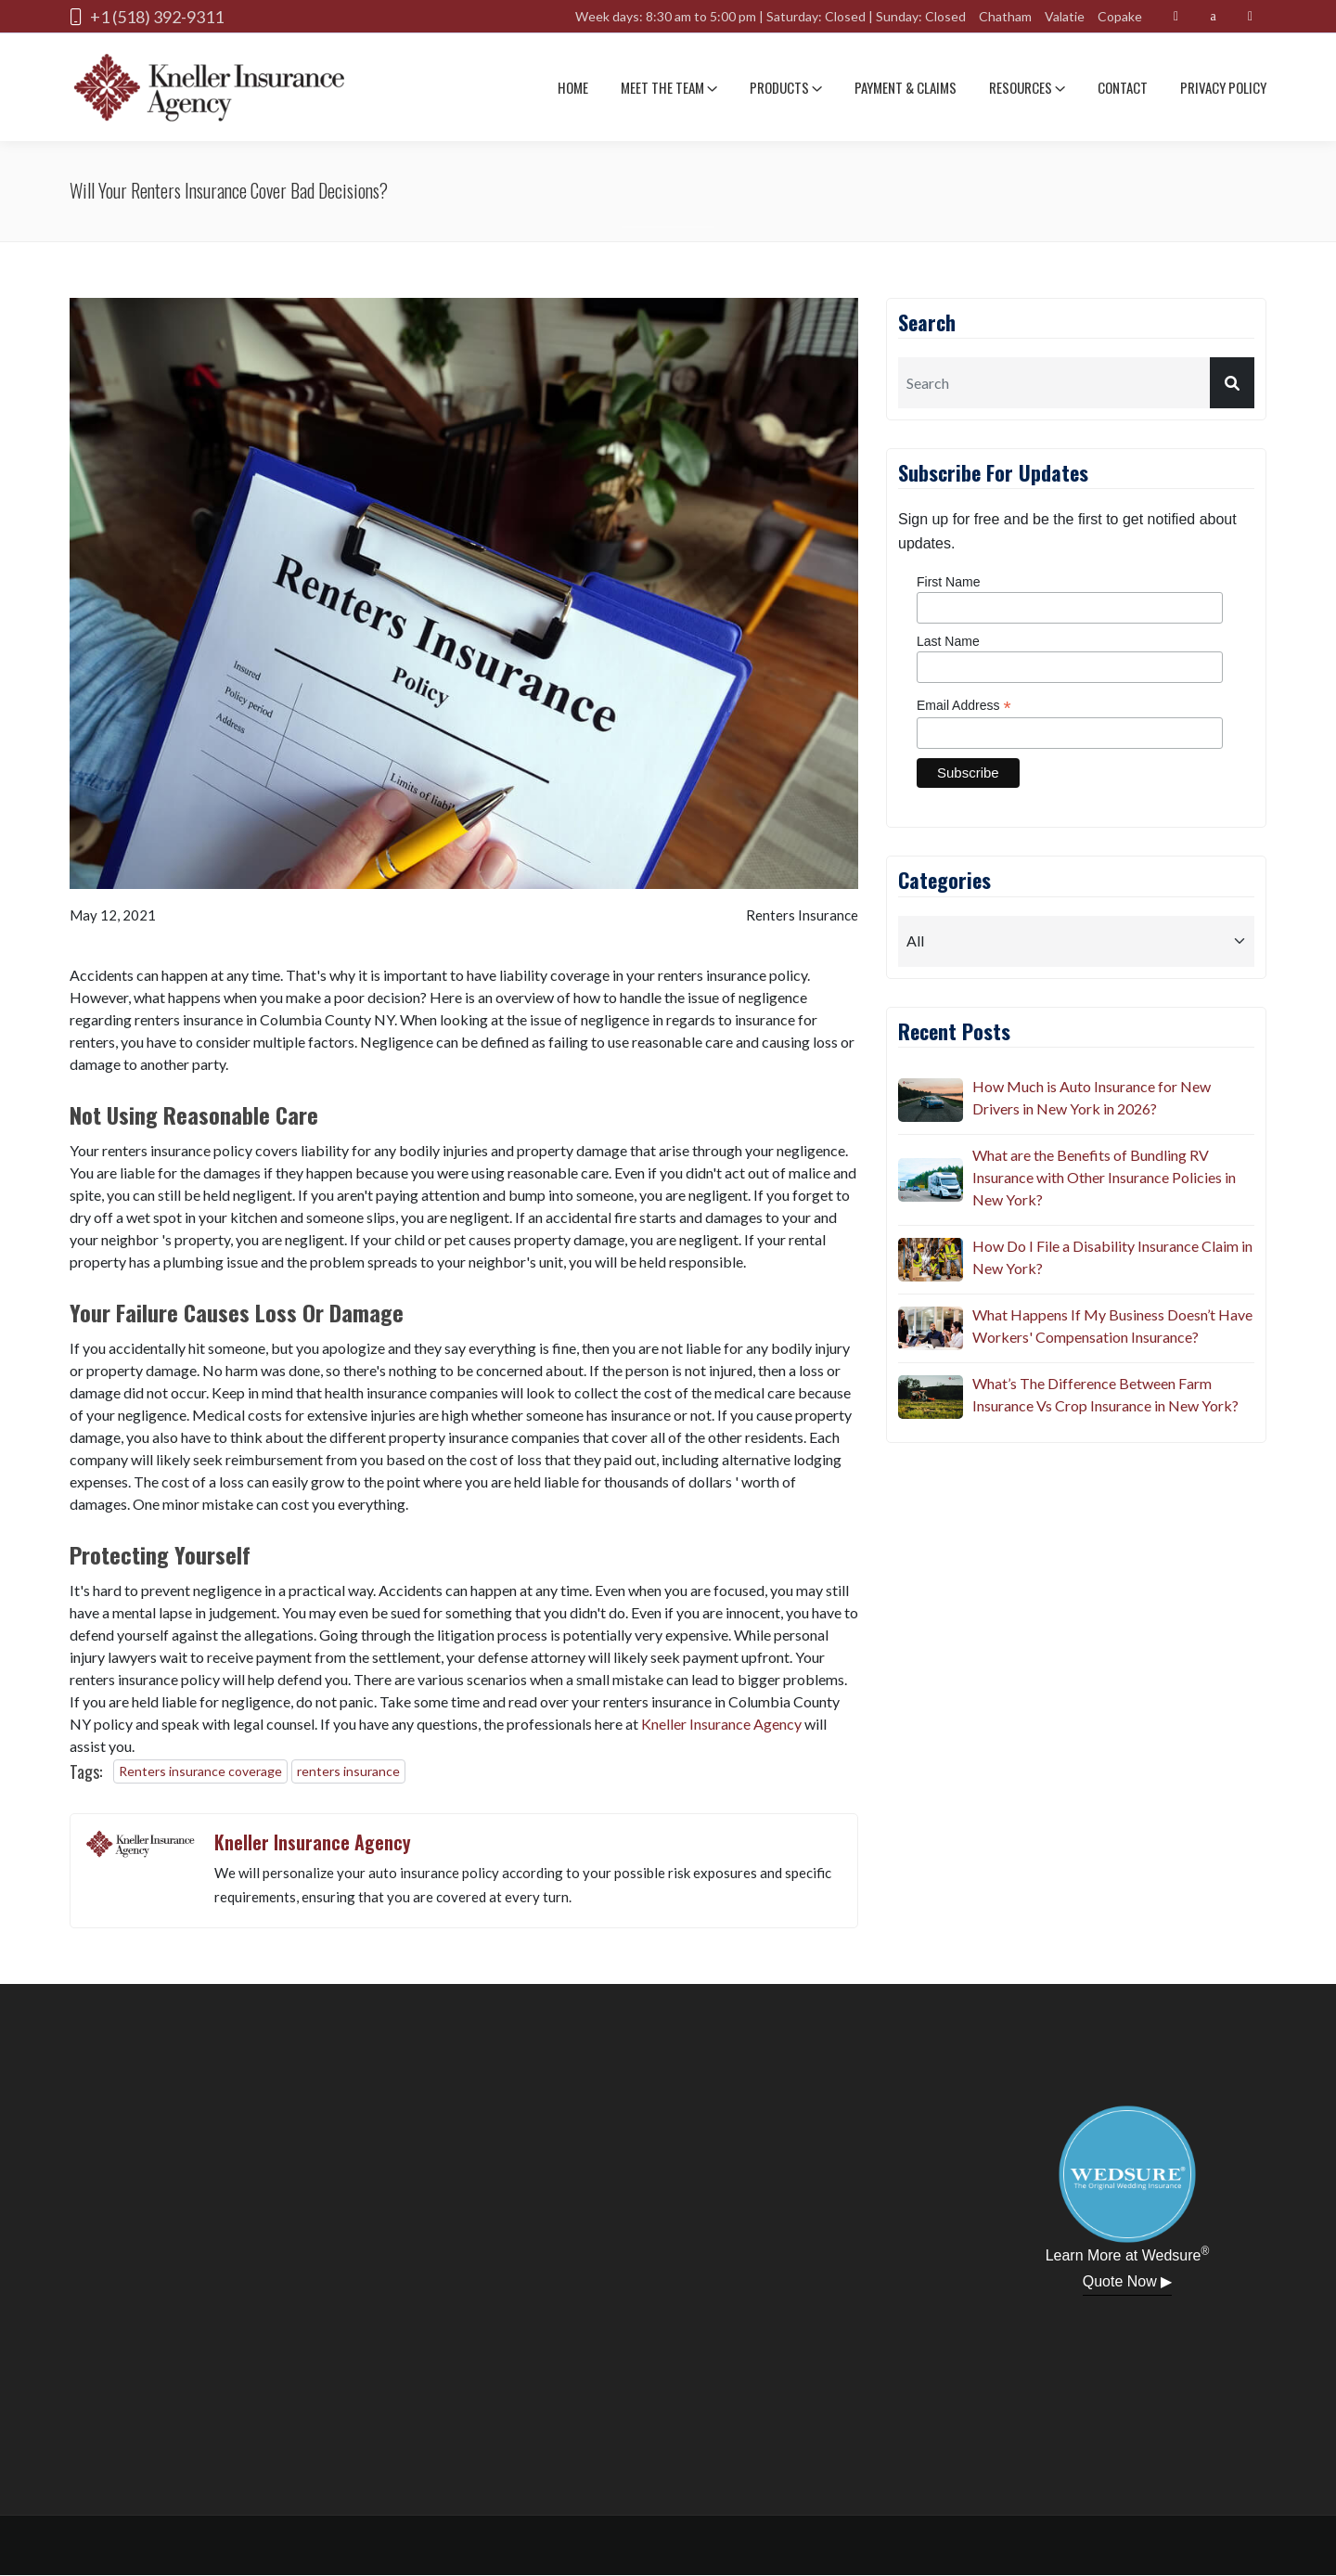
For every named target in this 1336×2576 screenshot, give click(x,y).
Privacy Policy (1223, 87)
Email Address (964, 706)
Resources (1027, 87)
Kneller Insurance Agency (721, 1723)
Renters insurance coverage (200, 1771)
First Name (948, 581)
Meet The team (669, 87)
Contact (1123, 87)
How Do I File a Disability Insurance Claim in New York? (1112, 1257)
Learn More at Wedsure (1128, 2254)
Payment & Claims (905, 87)
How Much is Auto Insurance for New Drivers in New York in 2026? (1091, 1097)
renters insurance (348, 1771)
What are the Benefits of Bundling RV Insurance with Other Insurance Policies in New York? (1104, 1177)
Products (786, 87)
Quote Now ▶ (1127, 2281)
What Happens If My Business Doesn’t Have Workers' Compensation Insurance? (1112, 1326)
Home (573, 87)
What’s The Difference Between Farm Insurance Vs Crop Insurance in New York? (1105, 1394)
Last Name (948, 641)
